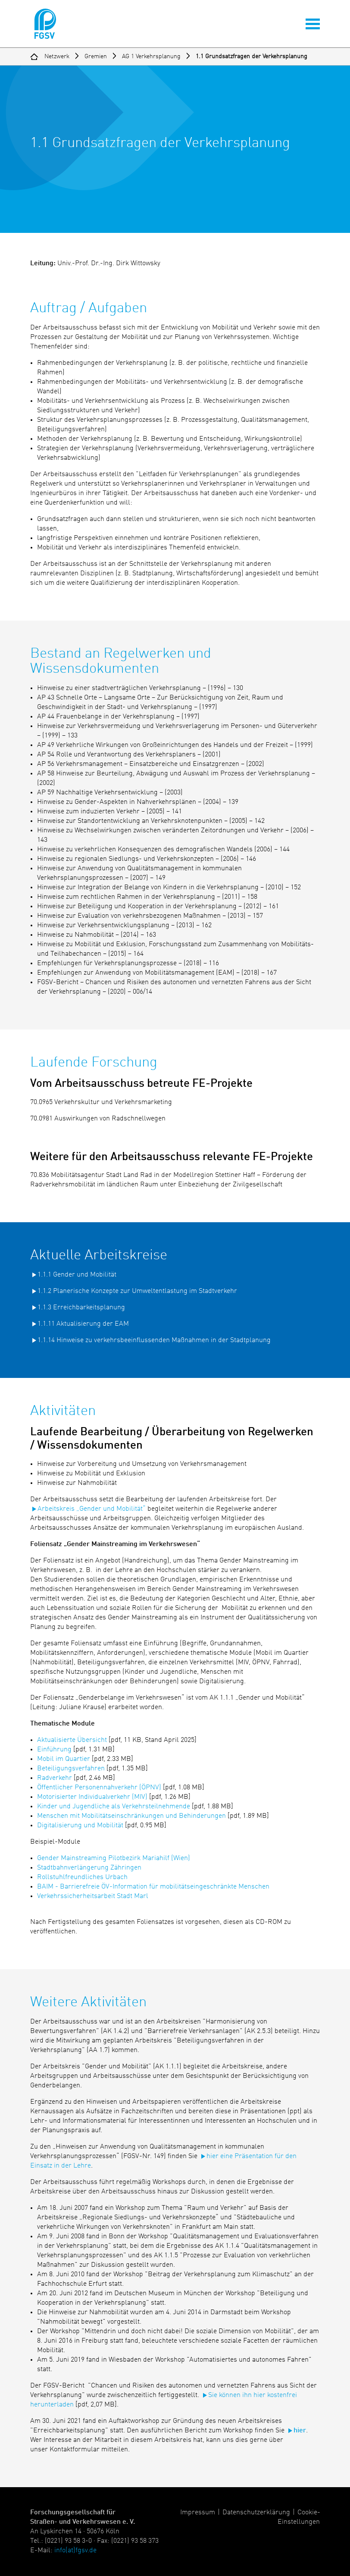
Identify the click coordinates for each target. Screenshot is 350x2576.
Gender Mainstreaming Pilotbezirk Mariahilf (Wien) (113, 1858)
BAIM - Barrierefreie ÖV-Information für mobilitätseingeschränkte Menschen (153, 1886)
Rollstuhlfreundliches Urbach (82, 1877)
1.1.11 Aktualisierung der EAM (83, 1324)
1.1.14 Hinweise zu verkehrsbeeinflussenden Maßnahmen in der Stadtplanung (154, 1340)
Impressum (197, 2512)
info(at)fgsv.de (75, 2550)
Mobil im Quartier (63, 1759)
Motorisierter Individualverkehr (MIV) (92, 1797)
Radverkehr (54, 1778)
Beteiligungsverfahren (71, 1768)
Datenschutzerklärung (256, 2512)
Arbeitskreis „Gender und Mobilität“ (92, 1509)
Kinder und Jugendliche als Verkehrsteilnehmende (114, 1806)
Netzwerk (56, 56)
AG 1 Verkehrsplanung (151, 56)
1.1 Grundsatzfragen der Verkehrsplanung (251, 56)
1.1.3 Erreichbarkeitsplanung (81, 1307)
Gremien (95, 56)
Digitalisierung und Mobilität (80, 1825)
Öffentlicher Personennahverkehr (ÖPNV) (99, 1787)
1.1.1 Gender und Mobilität (77, 1274)
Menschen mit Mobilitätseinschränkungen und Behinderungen (131, 1816)
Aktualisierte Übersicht (72, 1740)
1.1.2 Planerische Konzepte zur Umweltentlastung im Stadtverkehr (137, 1291)
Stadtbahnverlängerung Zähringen (89, 1867)
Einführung (54, 1749)
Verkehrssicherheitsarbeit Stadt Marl (92, 1896)
